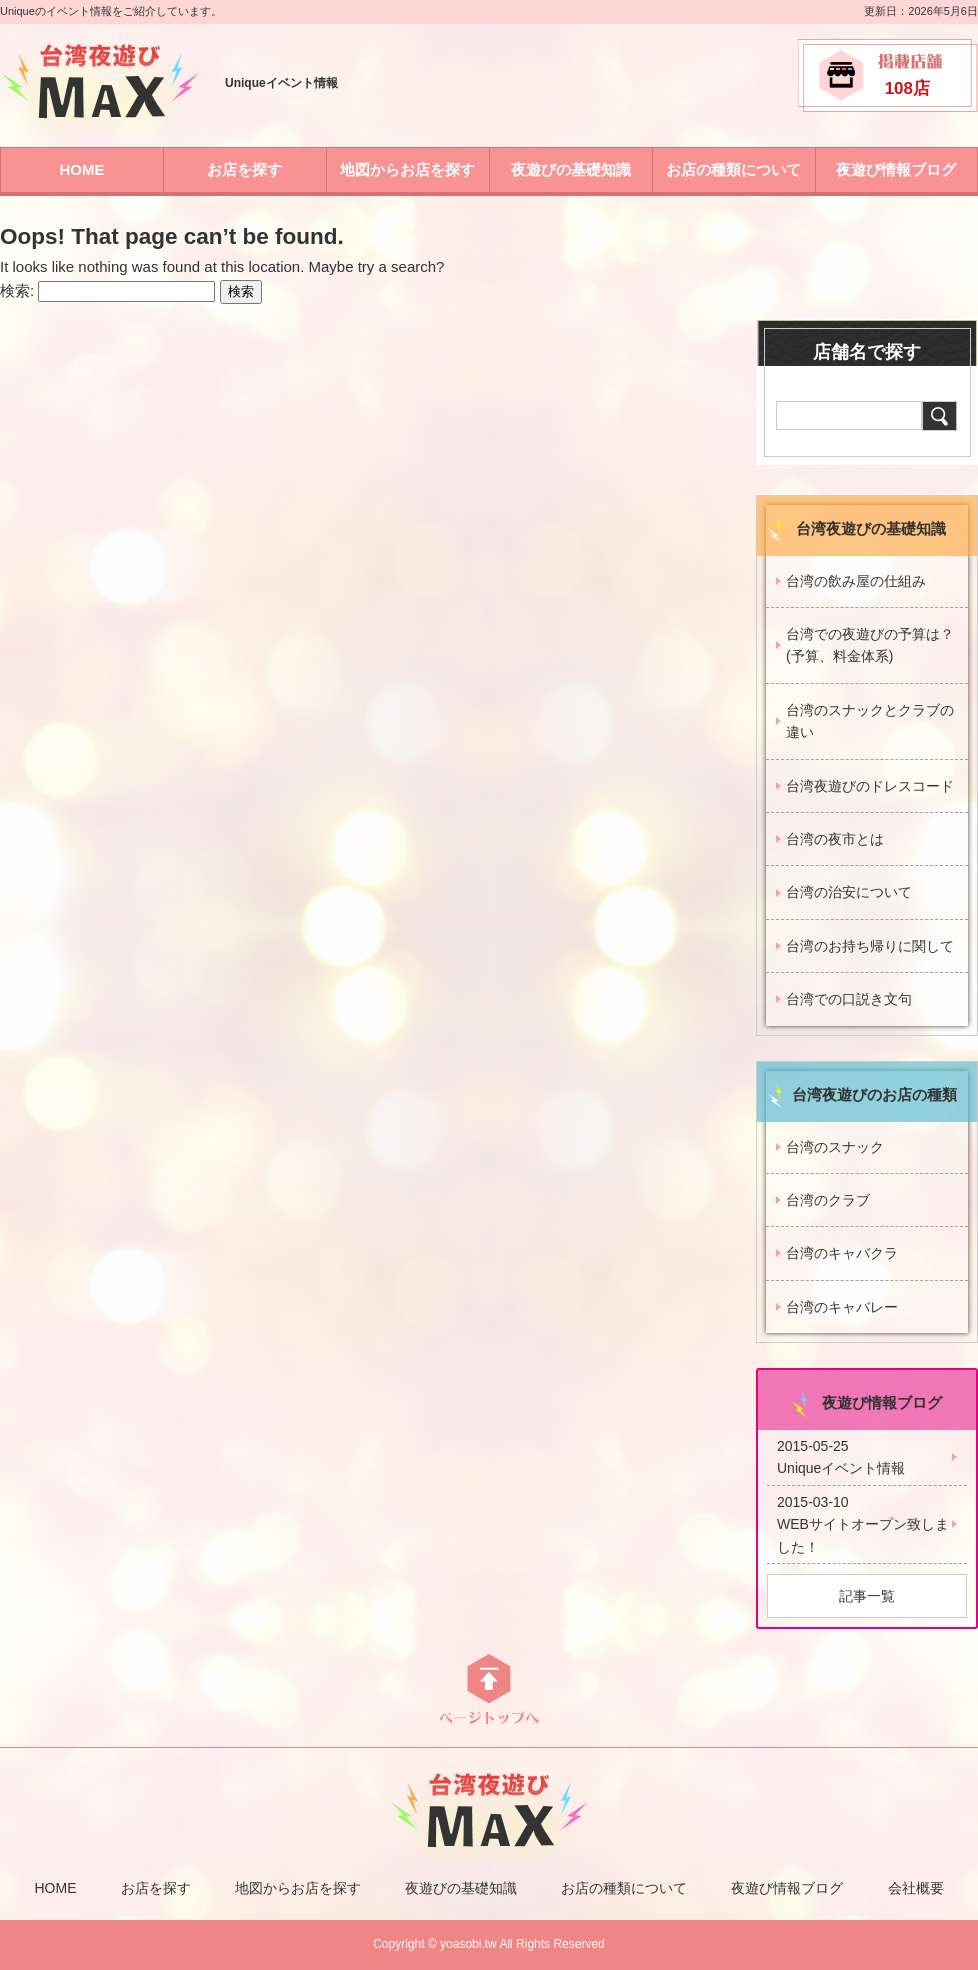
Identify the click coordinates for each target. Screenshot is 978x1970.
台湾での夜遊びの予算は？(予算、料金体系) (870, 645)
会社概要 (916, 1888)
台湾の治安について (849, 892)
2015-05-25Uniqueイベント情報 (841, 1457)
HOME (81, 169)
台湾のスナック (835, 1147)
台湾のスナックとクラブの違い (870, 721)
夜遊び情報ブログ (896, 169)
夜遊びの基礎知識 (571, 169)
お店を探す (244, 169)
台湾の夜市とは (835, 839)
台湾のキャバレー (842, 1307)
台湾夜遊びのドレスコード (870, 786)
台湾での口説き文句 (849, 999)
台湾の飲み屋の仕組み (856, 581)
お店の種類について (733, 169)
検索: (17, 290)
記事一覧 (867, 1596)
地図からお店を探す (407, 169)
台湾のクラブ (828, 1200)
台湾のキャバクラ (842, 1253)
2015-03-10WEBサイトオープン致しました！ (863, 1524)
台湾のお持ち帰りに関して (870, 946)
